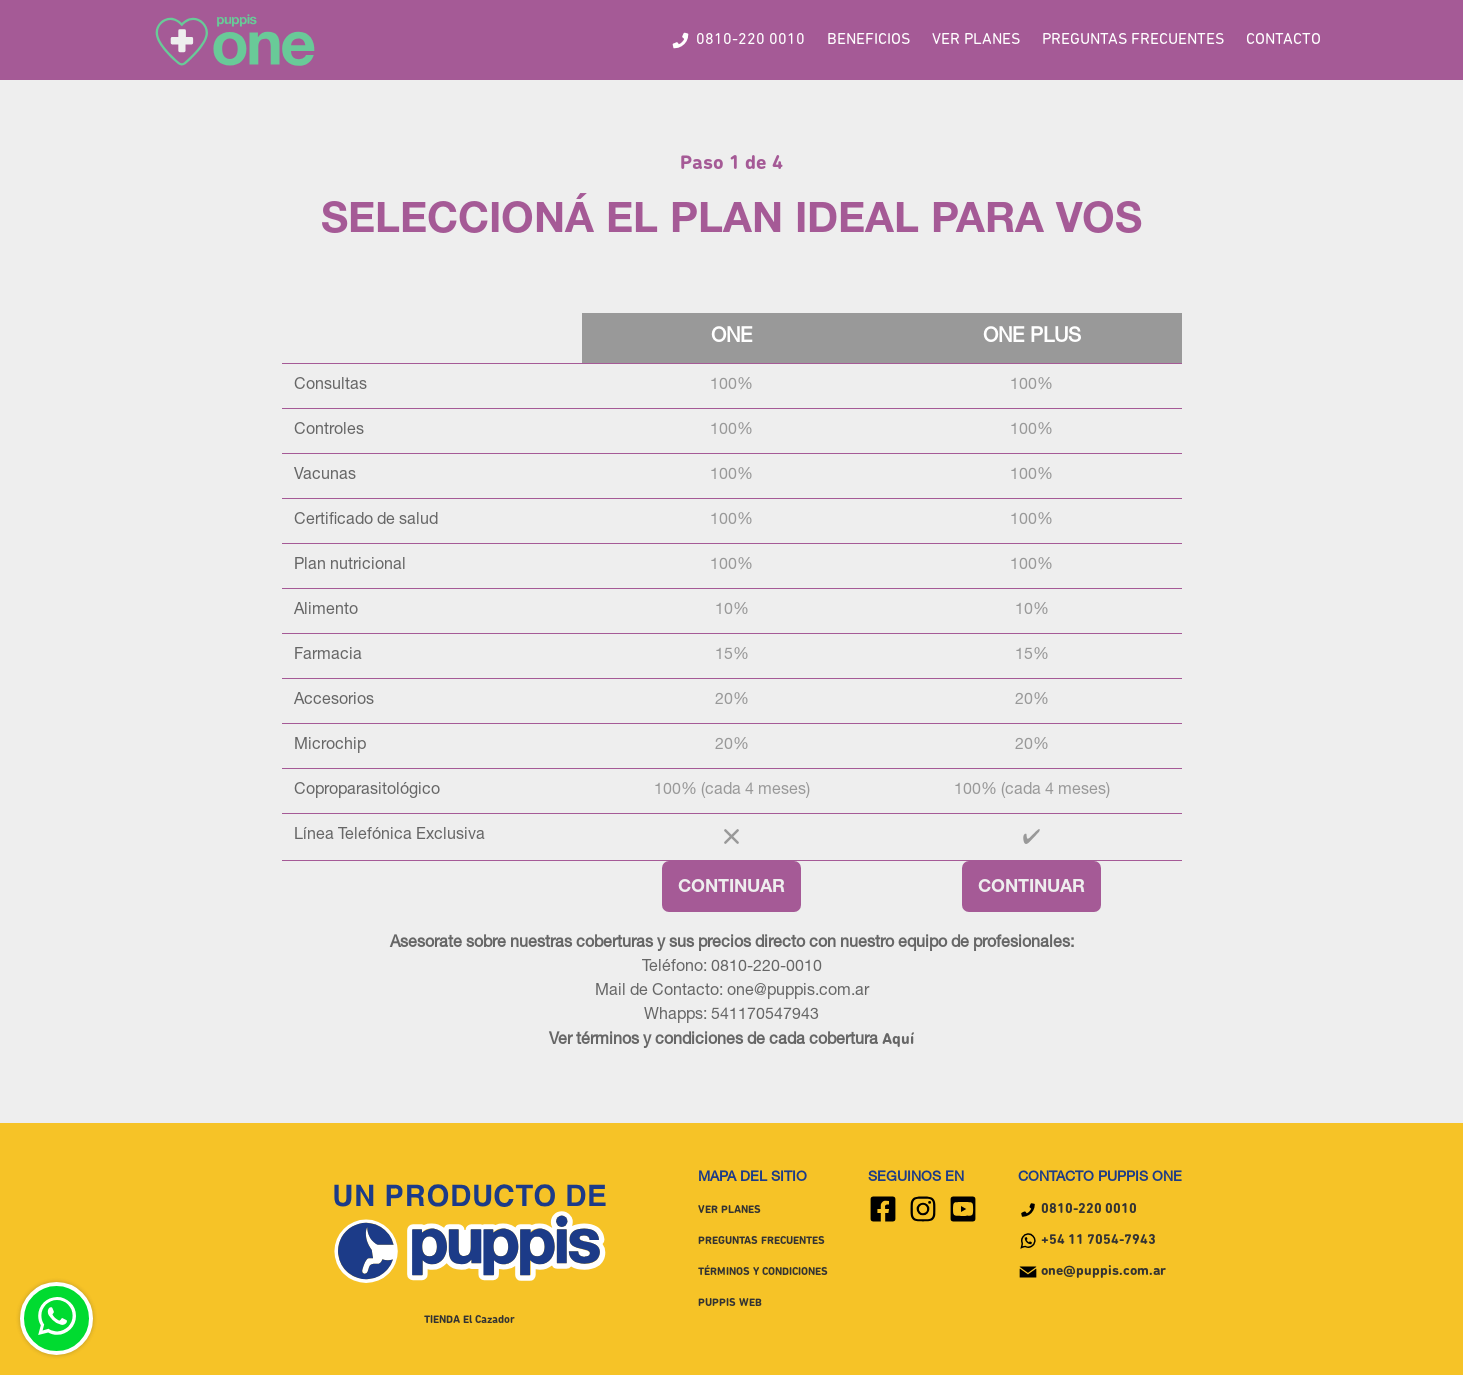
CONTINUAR (731, 888)
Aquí (898, 1040)
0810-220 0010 (1077, 1210)
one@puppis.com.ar (1092, 1272)
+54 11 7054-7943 (1087, 1241)
